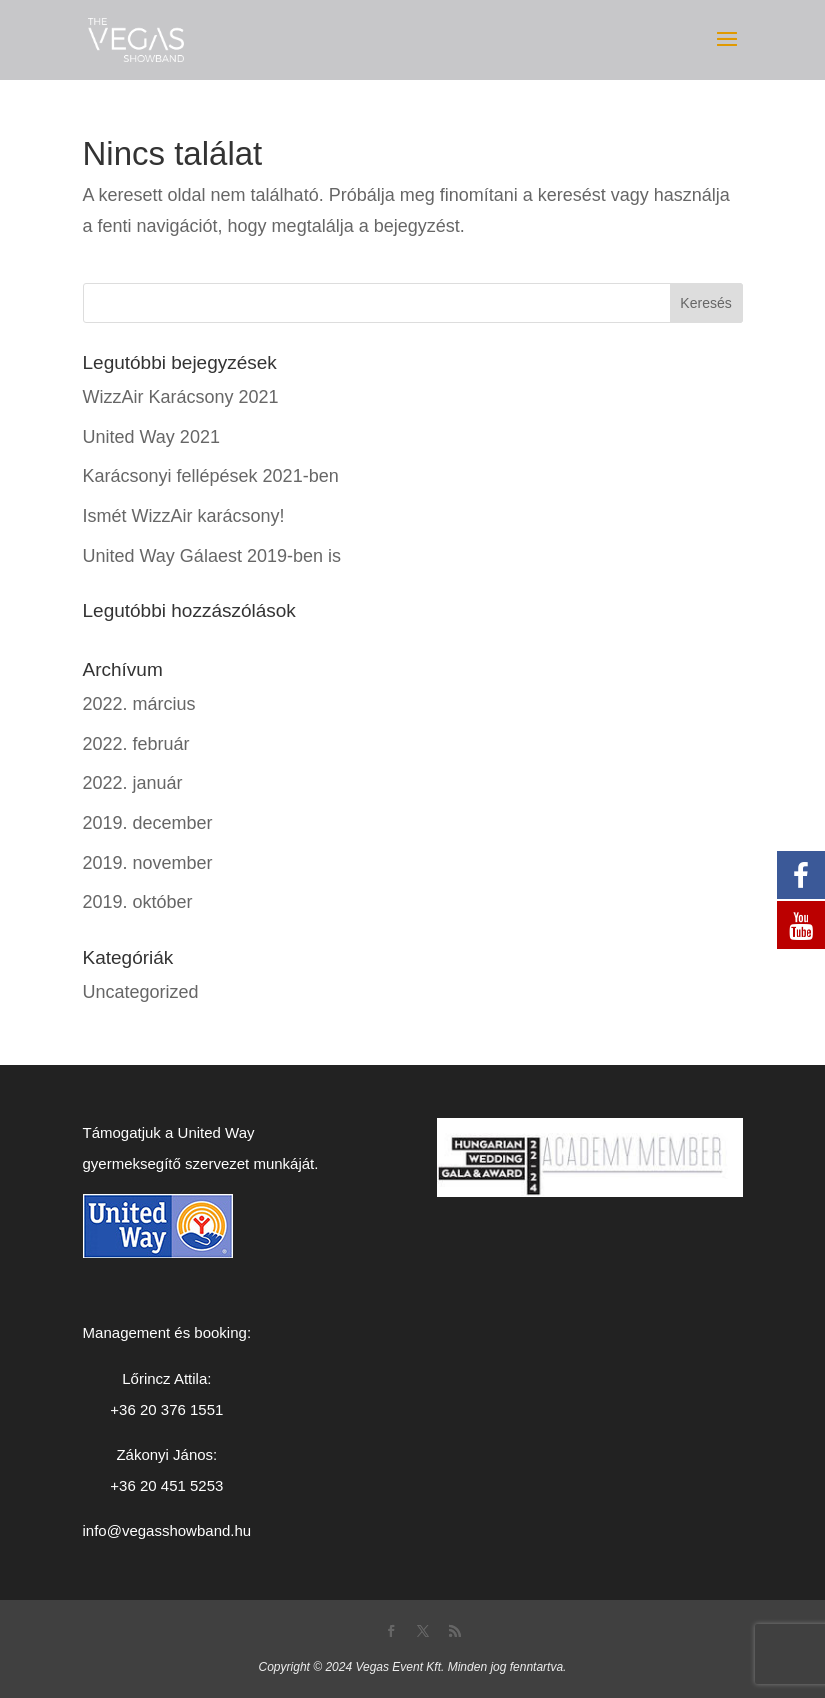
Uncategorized (141, 992)
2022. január (133, 783)
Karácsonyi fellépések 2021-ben (211, 476)
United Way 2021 (151, 437)
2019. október (138, 902)
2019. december (148, 823)
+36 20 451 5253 (166, 1485)
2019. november (148, 863)
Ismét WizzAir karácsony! (184, 516)
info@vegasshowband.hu (167, 1530)
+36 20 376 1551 (166, 1409)
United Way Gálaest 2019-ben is (212, 556)
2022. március (139, 704)
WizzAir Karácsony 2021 (181, 397)
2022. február (136, 744)
